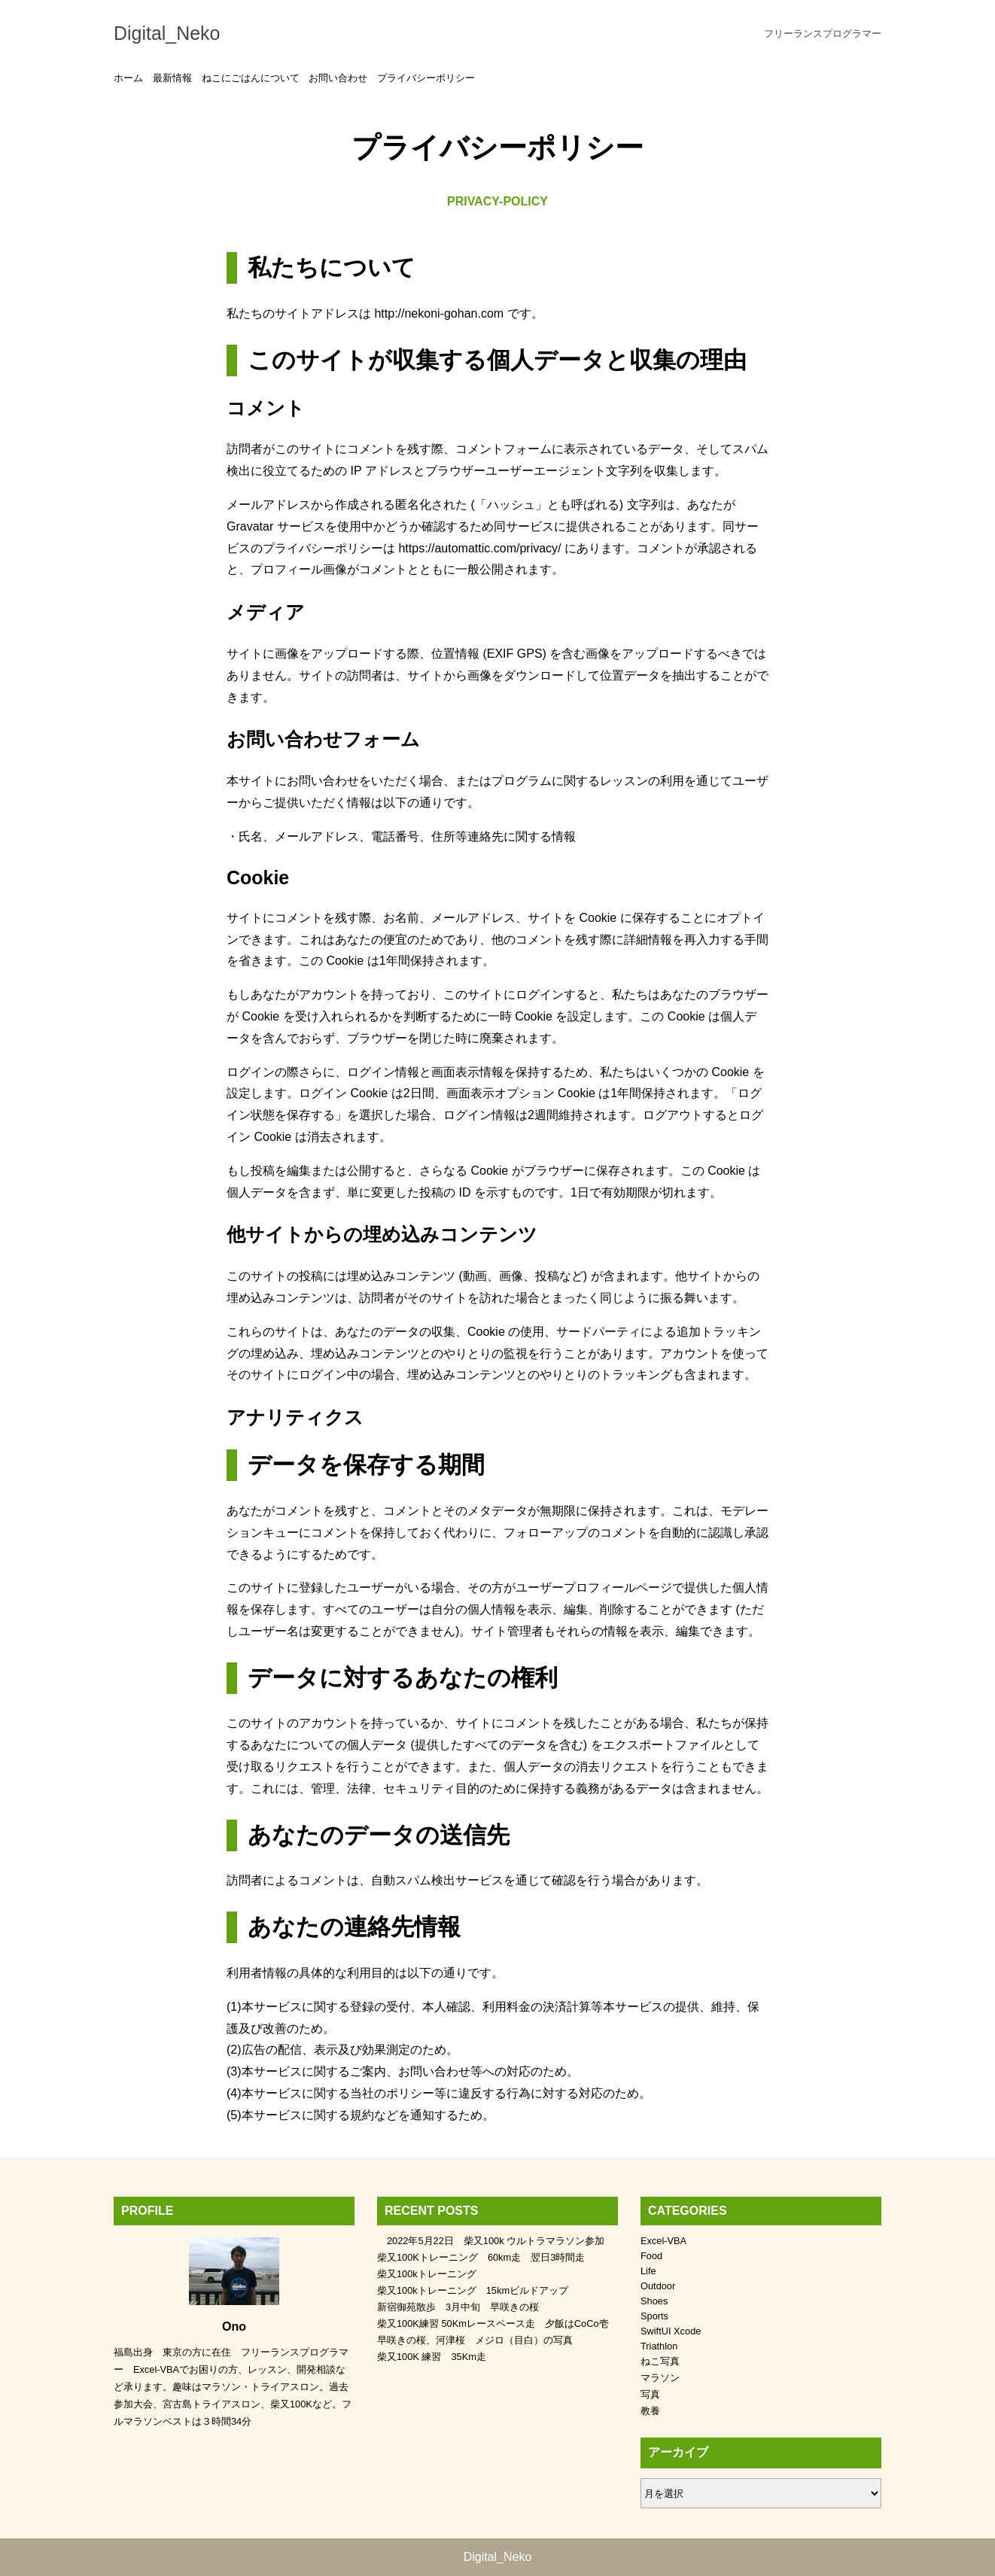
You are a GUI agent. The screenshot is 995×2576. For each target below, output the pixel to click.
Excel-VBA (663, 2240)
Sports (654, 2316)
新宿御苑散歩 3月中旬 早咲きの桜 (458, 2307)
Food (651, 2255)
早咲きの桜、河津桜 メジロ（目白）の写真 (475, 2340)
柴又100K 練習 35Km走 (431, 2356)
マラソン (660, 2377)
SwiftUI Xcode (671, 2331)
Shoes (654, 2301)
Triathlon (659, 2346)
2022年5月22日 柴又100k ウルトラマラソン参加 (490, 2240)
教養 (650, 2410)
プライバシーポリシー (426, 78)
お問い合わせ (338, 78)
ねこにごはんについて (251, 78)
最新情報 (172, 78)
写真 (650, 2394)
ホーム (128, 78)
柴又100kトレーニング (426, 2273)
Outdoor (658, 2286)
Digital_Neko (167, 33)
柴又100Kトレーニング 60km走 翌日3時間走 (481, 2257)
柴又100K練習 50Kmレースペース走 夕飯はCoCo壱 (493, 2323)
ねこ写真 (660, 2361)
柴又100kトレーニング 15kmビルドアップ (472, 2290)
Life (648, 2270)
